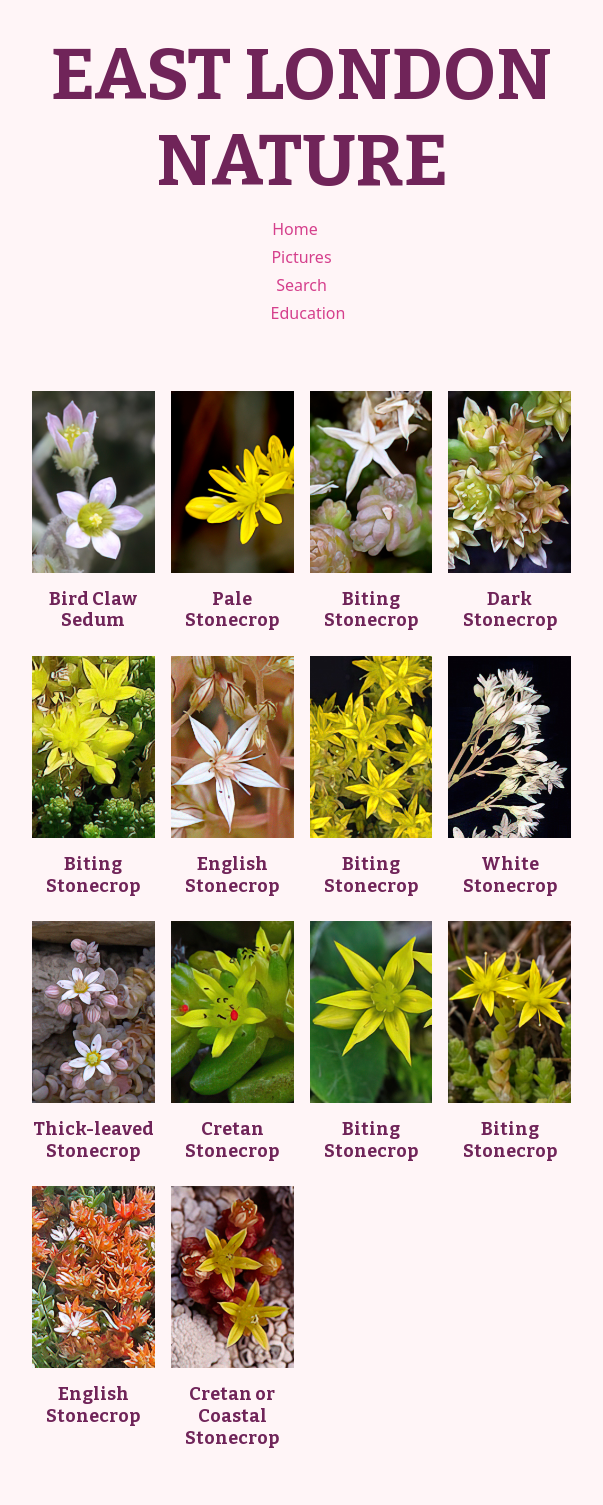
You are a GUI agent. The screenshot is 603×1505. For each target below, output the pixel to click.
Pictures (301, 257)
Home (295, 229)
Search (301, 285)
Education (308, 313)
